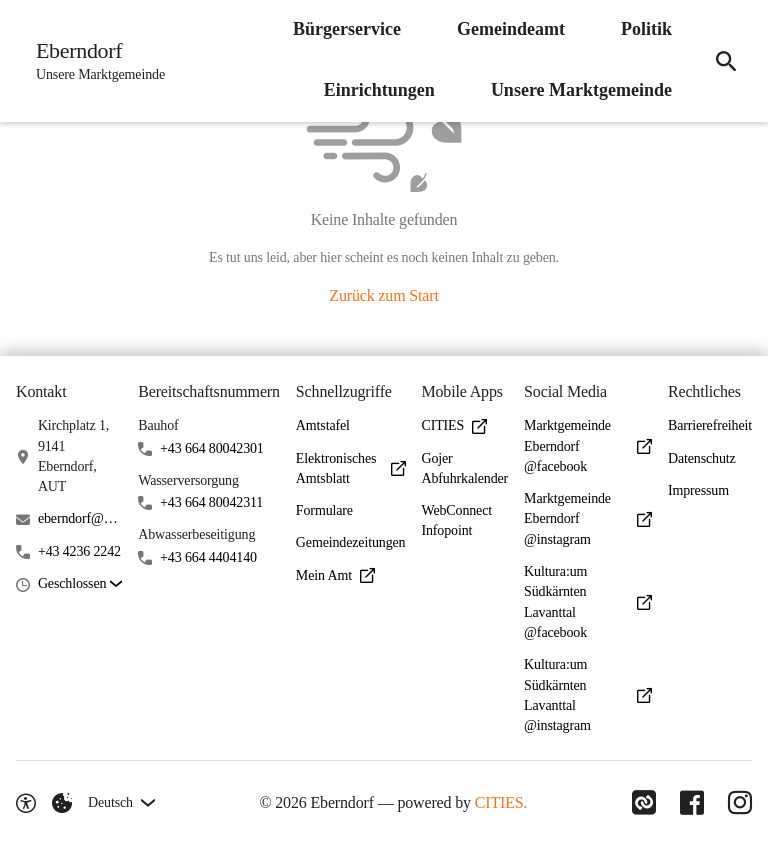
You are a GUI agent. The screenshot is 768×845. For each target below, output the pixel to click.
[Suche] (726, 61)
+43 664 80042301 (212, 448)
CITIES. (501, 802)
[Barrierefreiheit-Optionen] (26, 803)
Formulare (324, 510)
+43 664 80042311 (211, 502)
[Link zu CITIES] (644, 803)
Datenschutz (702, 458)
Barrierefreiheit (710, 425)
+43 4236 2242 (79, 551)
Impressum (698, 490)
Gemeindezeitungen (351, 542)
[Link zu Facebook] (692, 803)
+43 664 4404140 (208, 557)
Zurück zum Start (383, 295)
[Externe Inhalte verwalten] (62, 803)
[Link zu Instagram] (740, 803)
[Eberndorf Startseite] (94, 61)
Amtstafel (323, 425)
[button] (80, 584)
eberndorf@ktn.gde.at (80, 518)
